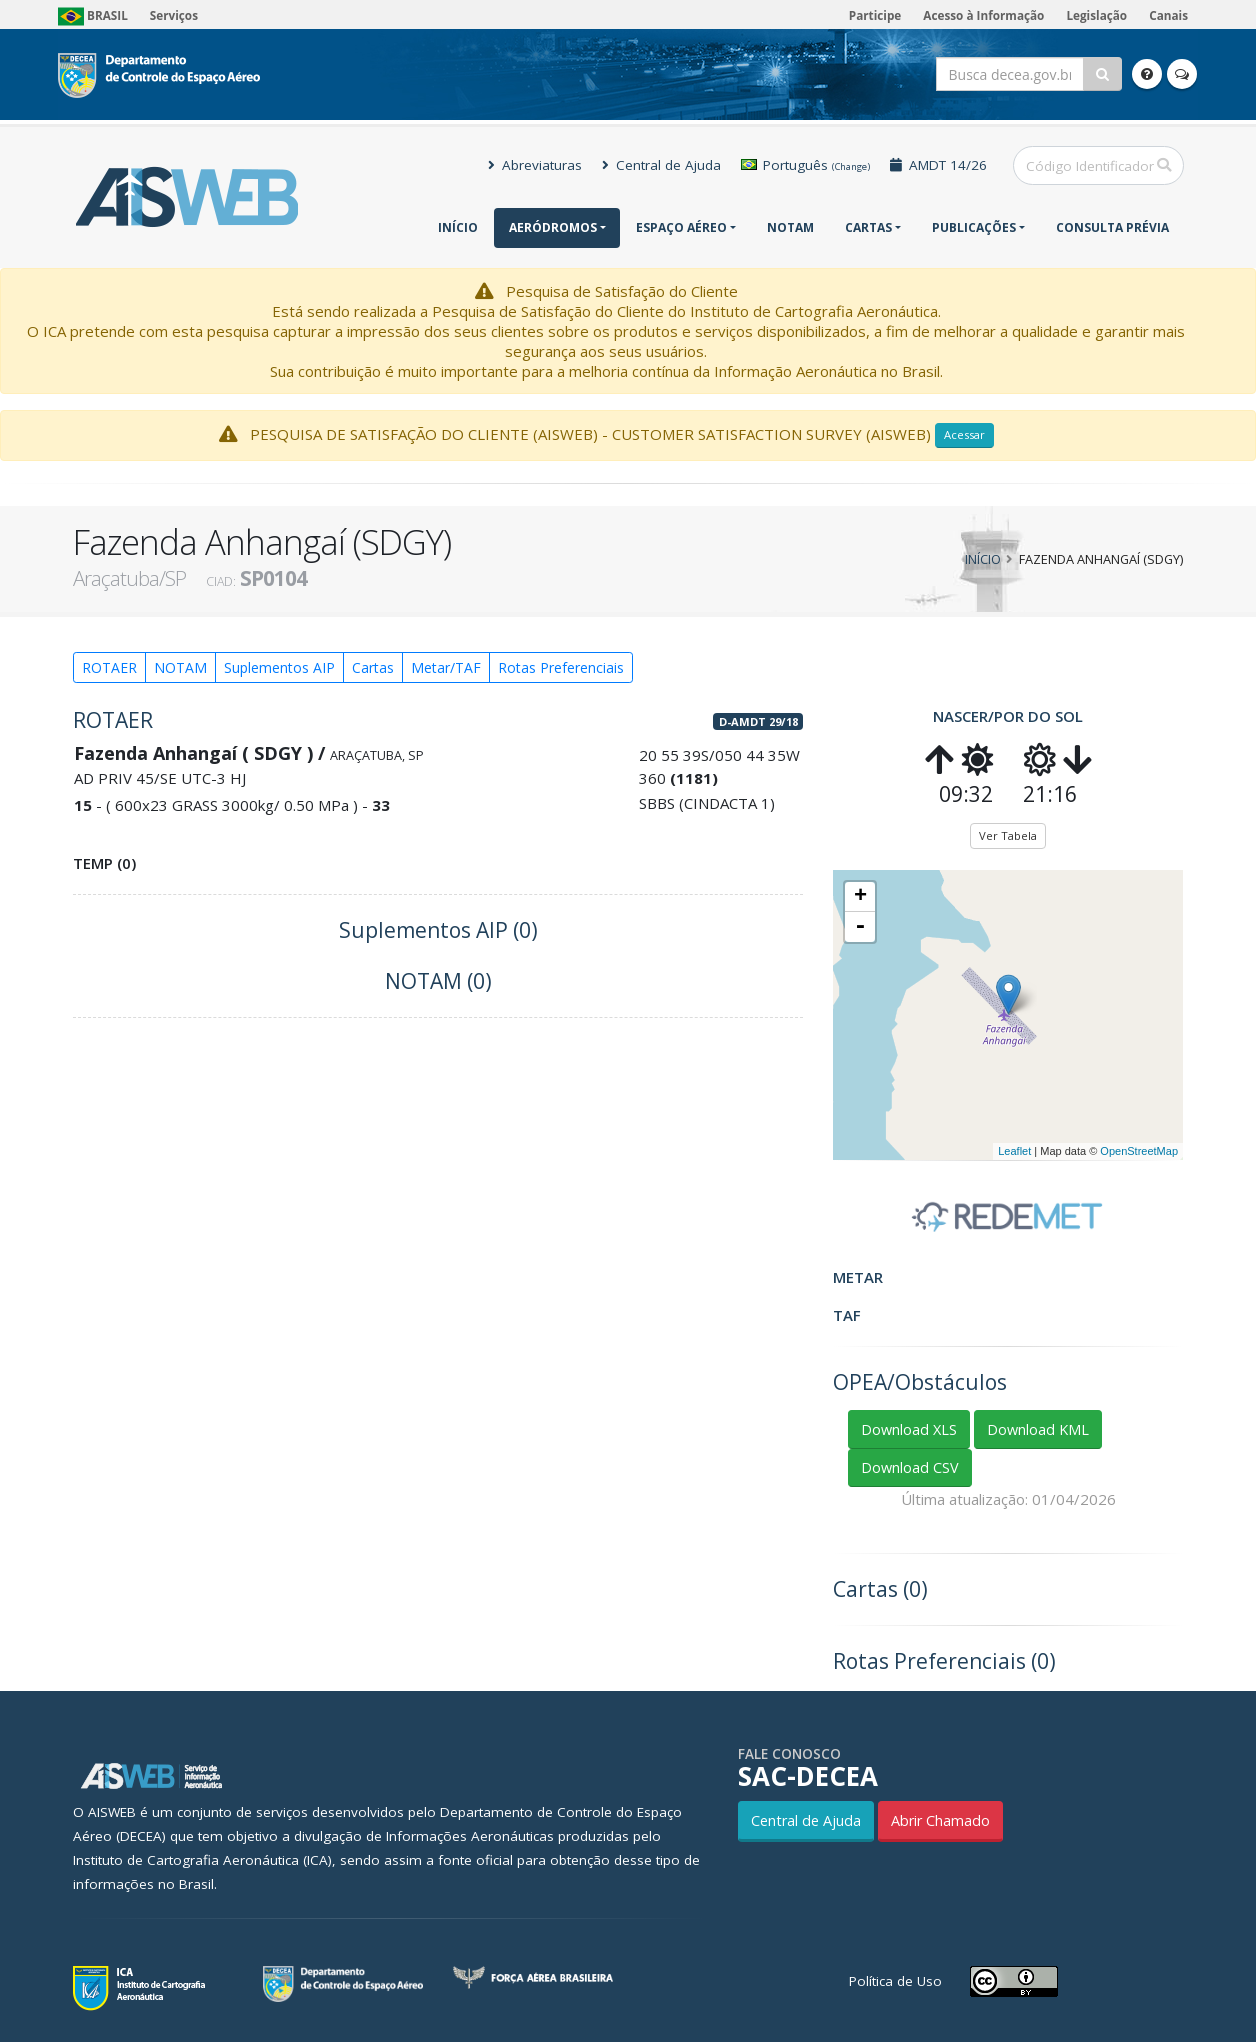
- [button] (860, 927)
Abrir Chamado (940, 1820)
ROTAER (109, 667)
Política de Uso (895, 1981)
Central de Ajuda (661, 165)
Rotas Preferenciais (561, 667)
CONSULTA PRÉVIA (1112, 227)
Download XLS (909, 1429)
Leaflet (1014, 1151)
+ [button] (860, 897)
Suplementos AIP (279, 667)
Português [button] (805, 165)
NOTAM (790, 227)
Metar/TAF (446, 667)
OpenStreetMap (1139, 1151)
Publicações (974, 227)
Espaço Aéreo (681, 227)
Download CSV (910, 1467)
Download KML (1038, 1429)
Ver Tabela (1008, 835)
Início (458, 227)
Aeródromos (553, 227)
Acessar (964, 434)
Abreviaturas (535, 165)
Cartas (868, 227)
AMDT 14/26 (938, 165)
